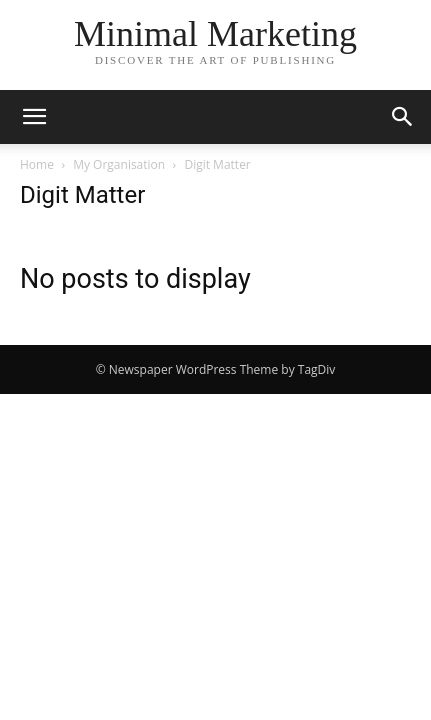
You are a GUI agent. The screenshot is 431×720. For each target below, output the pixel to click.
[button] (34, 117)
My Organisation (119, 164)
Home (37, 164)
